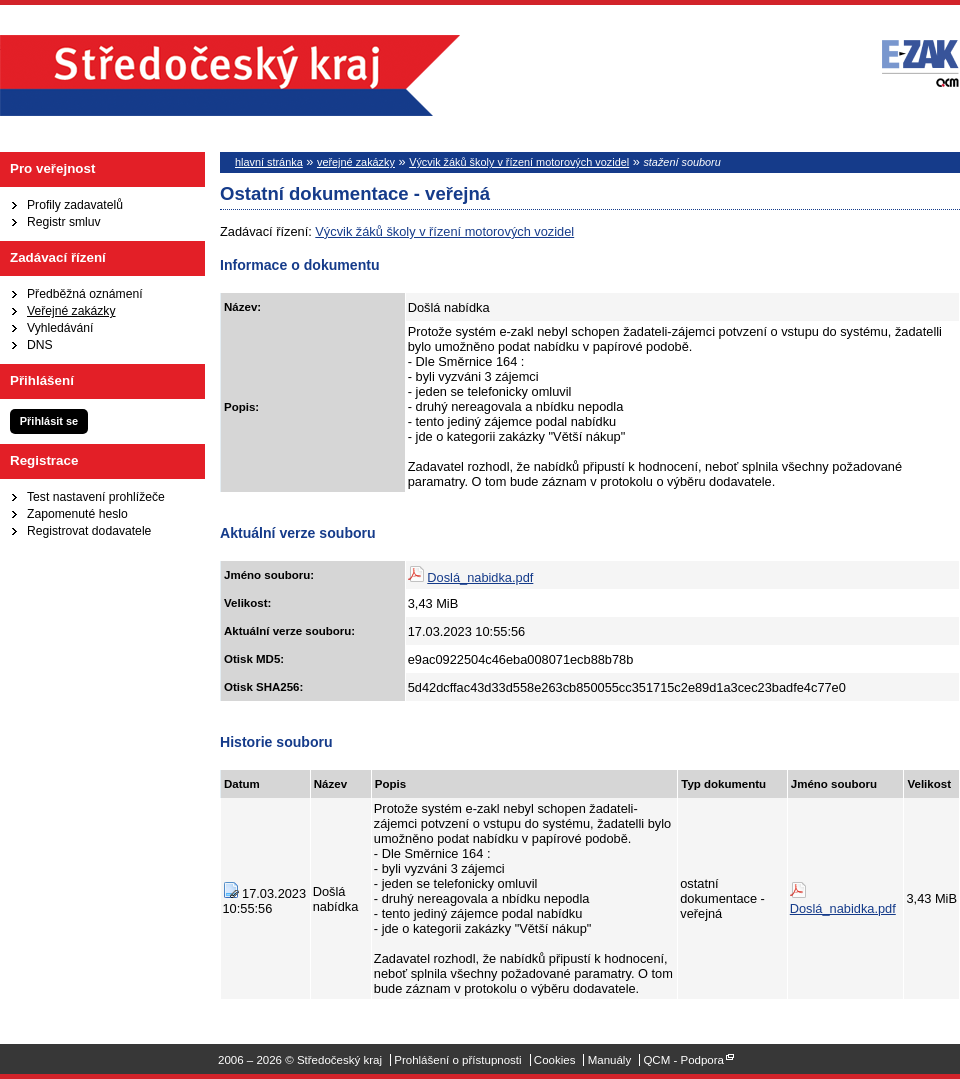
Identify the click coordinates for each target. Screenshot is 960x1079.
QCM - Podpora (683, 1060)
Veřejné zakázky (71, 311)
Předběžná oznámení (85, 294)
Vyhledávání (60, 328)
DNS (40, 345)
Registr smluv (64, 222)
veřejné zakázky (356, 162)
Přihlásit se (49, 421)
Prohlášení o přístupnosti (457, 1060)
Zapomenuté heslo (77, 514)
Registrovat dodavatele (89, 531)
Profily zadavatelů (75, 205)
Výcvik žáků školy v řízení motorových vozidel (519, 162)
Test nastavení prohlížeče (96, 497)
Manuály (610, 1060)
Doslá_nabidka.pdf (480, 577)
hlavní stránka (269, 162)
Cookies (555, 1060)
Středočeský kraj (230, 75)
